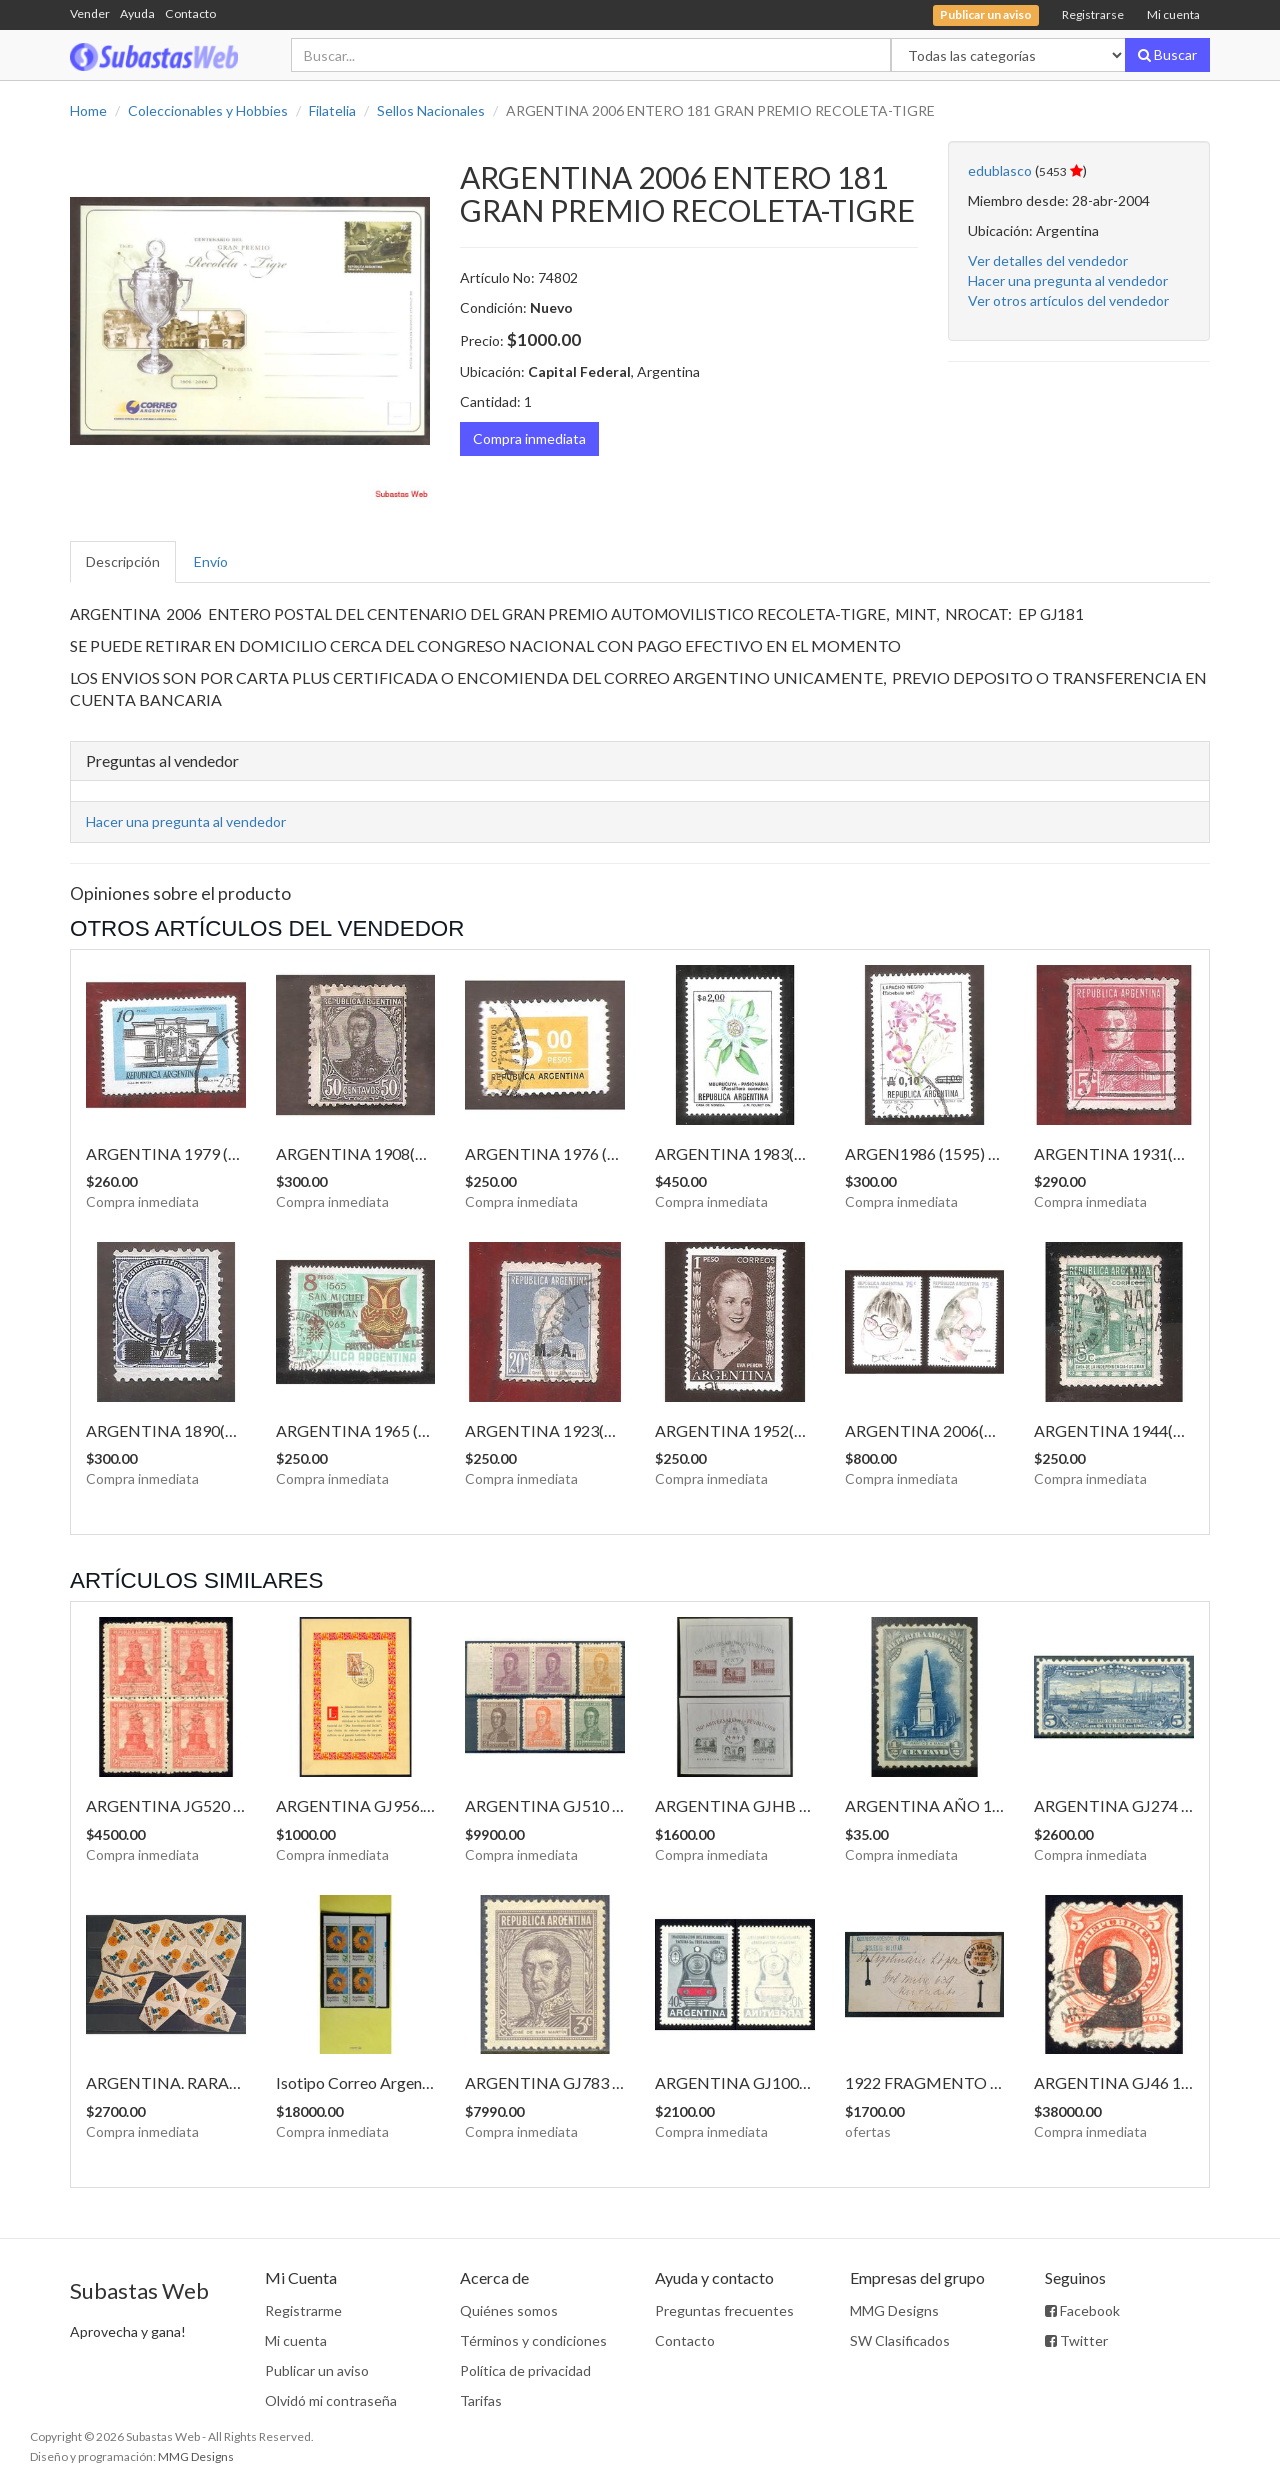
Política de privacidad (525, 2370)
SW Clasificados (900, 2340)
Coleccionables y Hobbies (208, 110)
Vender (90, 13)
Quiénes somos (509, 2310)
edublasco (1000, 170)
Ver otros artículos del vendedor (1068, 300)
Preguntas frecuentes (724, 2310)
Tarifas (481, 2400)
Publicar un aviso (317, 2370)
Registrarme (303, 2310)
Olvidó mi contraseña (331, 2400)
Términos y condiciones (533, 2340)
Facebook (1082, 2310)
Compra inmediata (529, 438)
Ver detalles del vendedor (1048, 260)
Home (88, 110)
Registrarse (1093, 14)
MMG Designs (894, 2310)
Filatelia (332, 110)
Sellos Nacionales (431, 110)
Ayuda (137, 13)
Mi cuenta (1173, 14)
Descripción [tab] (123, 561)
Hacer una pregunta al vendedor (1068, 280)
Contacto (190, 13)
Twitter (1076, 2340)
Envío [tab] (211, 561)
